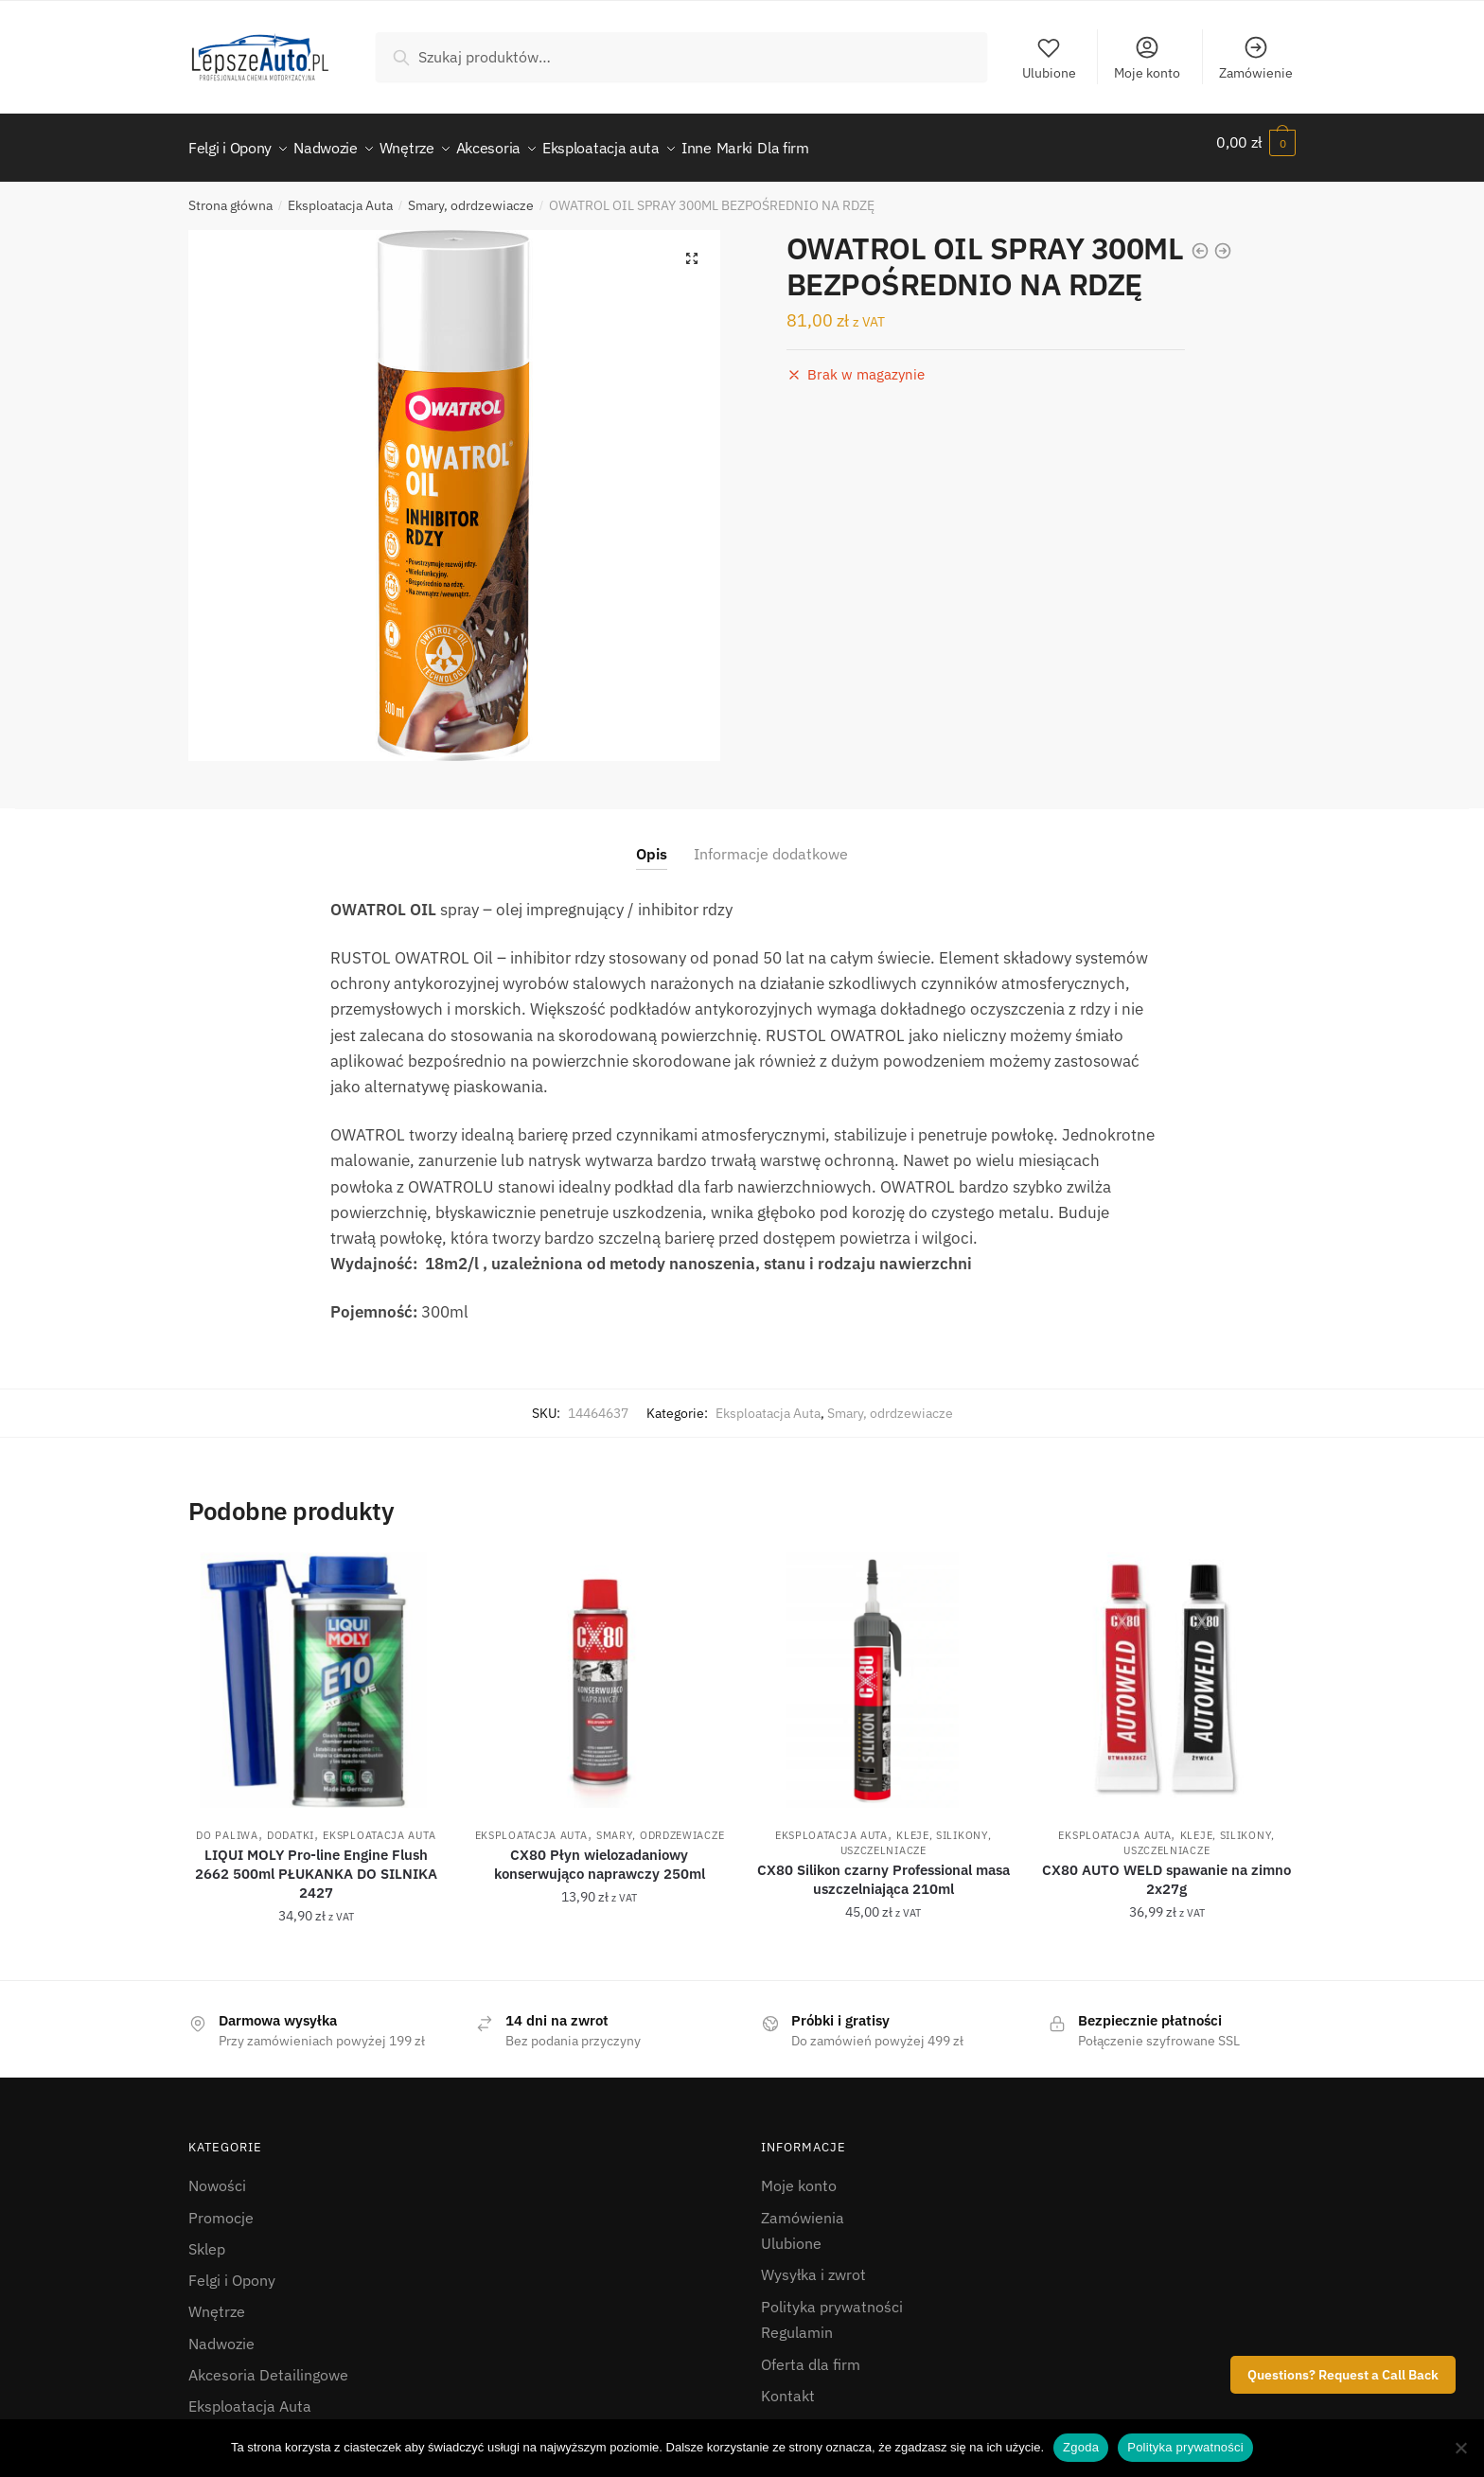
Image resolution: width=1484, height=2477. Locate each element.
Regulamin (797, 2320)
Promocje (221, 2206)
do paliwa (226, 1824)
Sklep (206, 2237)
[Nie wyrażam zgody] (1460, 2447)
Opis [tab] (651, 842)
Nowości (217, 2174)
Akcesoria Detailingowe (268, 2363)
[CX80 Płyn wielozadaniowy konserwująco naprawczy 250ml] (600, 1668)
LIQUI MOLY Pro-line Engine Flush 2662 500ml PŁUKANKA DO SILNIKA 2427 (316, 1862)
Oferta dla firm (810, 2353)
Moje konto (1147, 57)
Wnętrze (216, 2300)
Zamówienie (1256, 57)
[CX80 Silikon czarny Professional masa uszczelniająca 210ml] (883, 1668)
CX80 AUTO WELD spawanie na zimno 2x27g (1166, 1867)
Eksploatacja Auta (340, 194)
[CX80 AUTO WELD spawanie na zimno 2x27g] (1167, 1668)
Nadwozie (221, 2332)
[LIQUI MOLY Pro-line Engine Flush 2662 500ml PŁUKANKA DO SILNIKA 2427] (316, 1668)
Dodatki (290, 1824)
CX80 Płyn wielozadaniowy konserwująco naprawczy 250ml (599, 1852)
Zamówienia (802, 2206)
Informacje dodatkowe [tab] (771, 842)
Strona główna (230, 194)
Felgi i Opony (231, 2268)
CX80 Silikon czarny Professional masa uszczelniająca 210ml (883, 1867)
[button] (692, 247)
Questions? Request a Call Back (1343, 2374)
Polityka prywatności (832, 2295)
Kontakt (788, 2384)
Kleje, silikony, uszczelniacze (916, 1831)
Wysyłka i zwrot (813, 2263)
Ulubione (1049, 57)
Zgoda (1081, 2447)
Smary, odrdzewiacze (471, 194)
